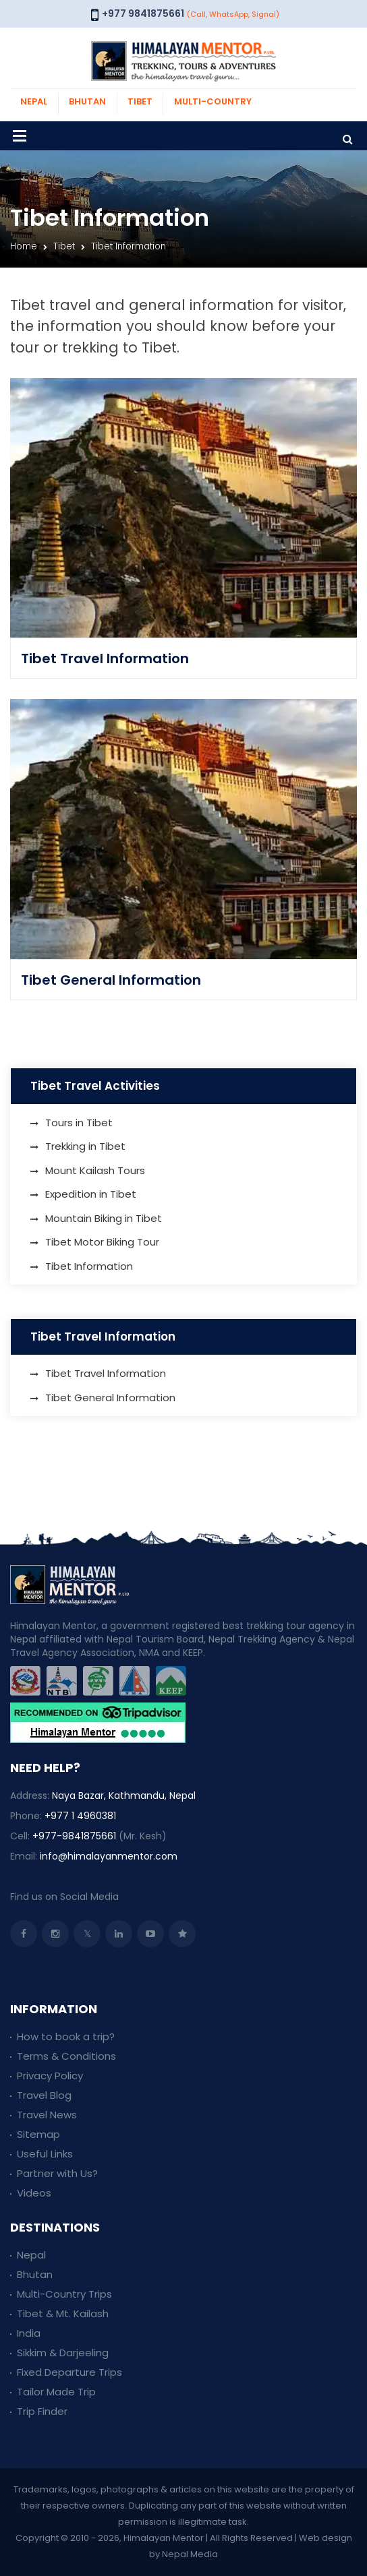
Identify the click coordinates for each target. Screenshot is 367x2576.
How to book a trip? (66, 2036)
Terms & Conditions (66, 2056)
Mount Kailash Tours (95, 1170)
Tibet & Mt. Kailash (63, 2313)
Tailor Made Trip (56, 2392)
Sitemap (38, 2134)
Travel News (47, 2115)
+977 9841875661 (143, 13)
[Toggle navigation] (19, 136)
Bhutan (35, 2274)
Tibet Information (89, 1266)
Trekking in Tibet (85, 1146)
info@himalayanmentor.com (108, 1856)
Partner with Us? (57, 2173)
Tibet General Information (111, 980)
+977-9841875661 (74, 1836)
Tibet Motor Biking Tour (102, 1242)
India (28, 2333)
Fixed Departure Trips (69, 2372)
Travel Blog (44, 2095)
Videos (34, 2193)
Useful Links (45, 2154)
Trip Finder (42, 2411)
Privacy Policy (50, 2075)
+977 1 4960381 (80, 1815)
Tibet (64, 246)
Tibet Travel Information (105, 658)
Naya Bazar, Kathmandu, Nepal (124, 1795)
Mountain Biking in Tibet (103, 1218)
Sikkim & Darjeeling (63, 2352)
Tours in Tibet (79, 1122)
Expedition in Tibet (90, 1194)
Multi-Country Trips (64, 2294)
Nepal (31, 2255)
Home (23, 246)
